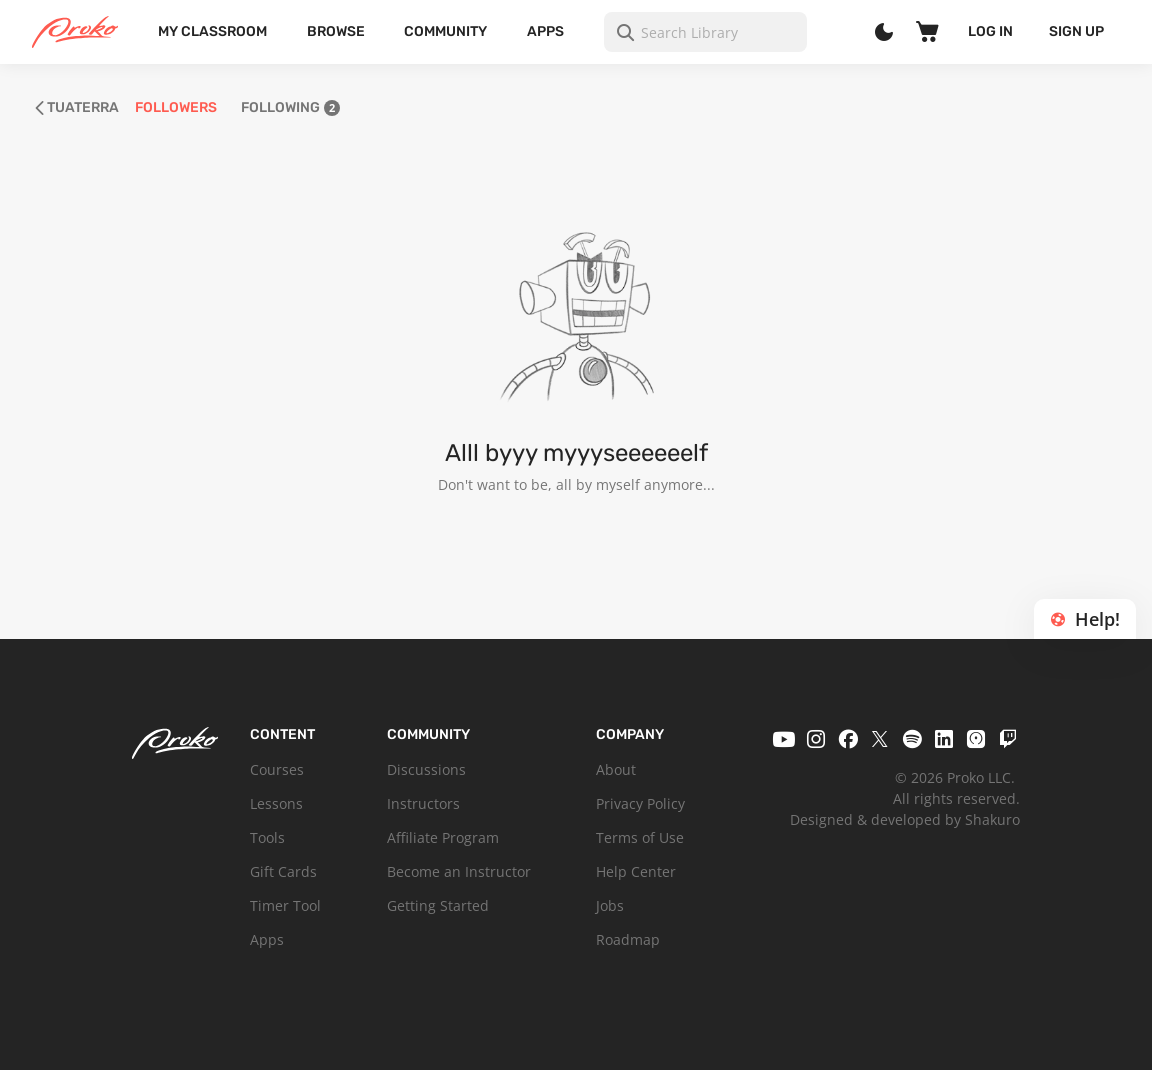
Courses (277, 769)
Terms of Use (640, 837)
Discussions (426, 769)
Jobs (610, 905)
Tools (267, 837)
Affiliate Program (443, 837)
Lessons (276, 803)
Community (445, 31)
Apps (545, 31)
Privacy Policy (640, 803)
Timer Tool (285, 905)
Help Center (636, 871)
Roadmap (628, 939)
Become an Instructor (459, 871)
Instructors (423, 803)
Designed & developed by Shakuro (905, 819)
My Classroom (212, 31)
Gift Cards (283, 871)
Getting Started (438, 905)
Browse (336, 31)
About (616, 769)
